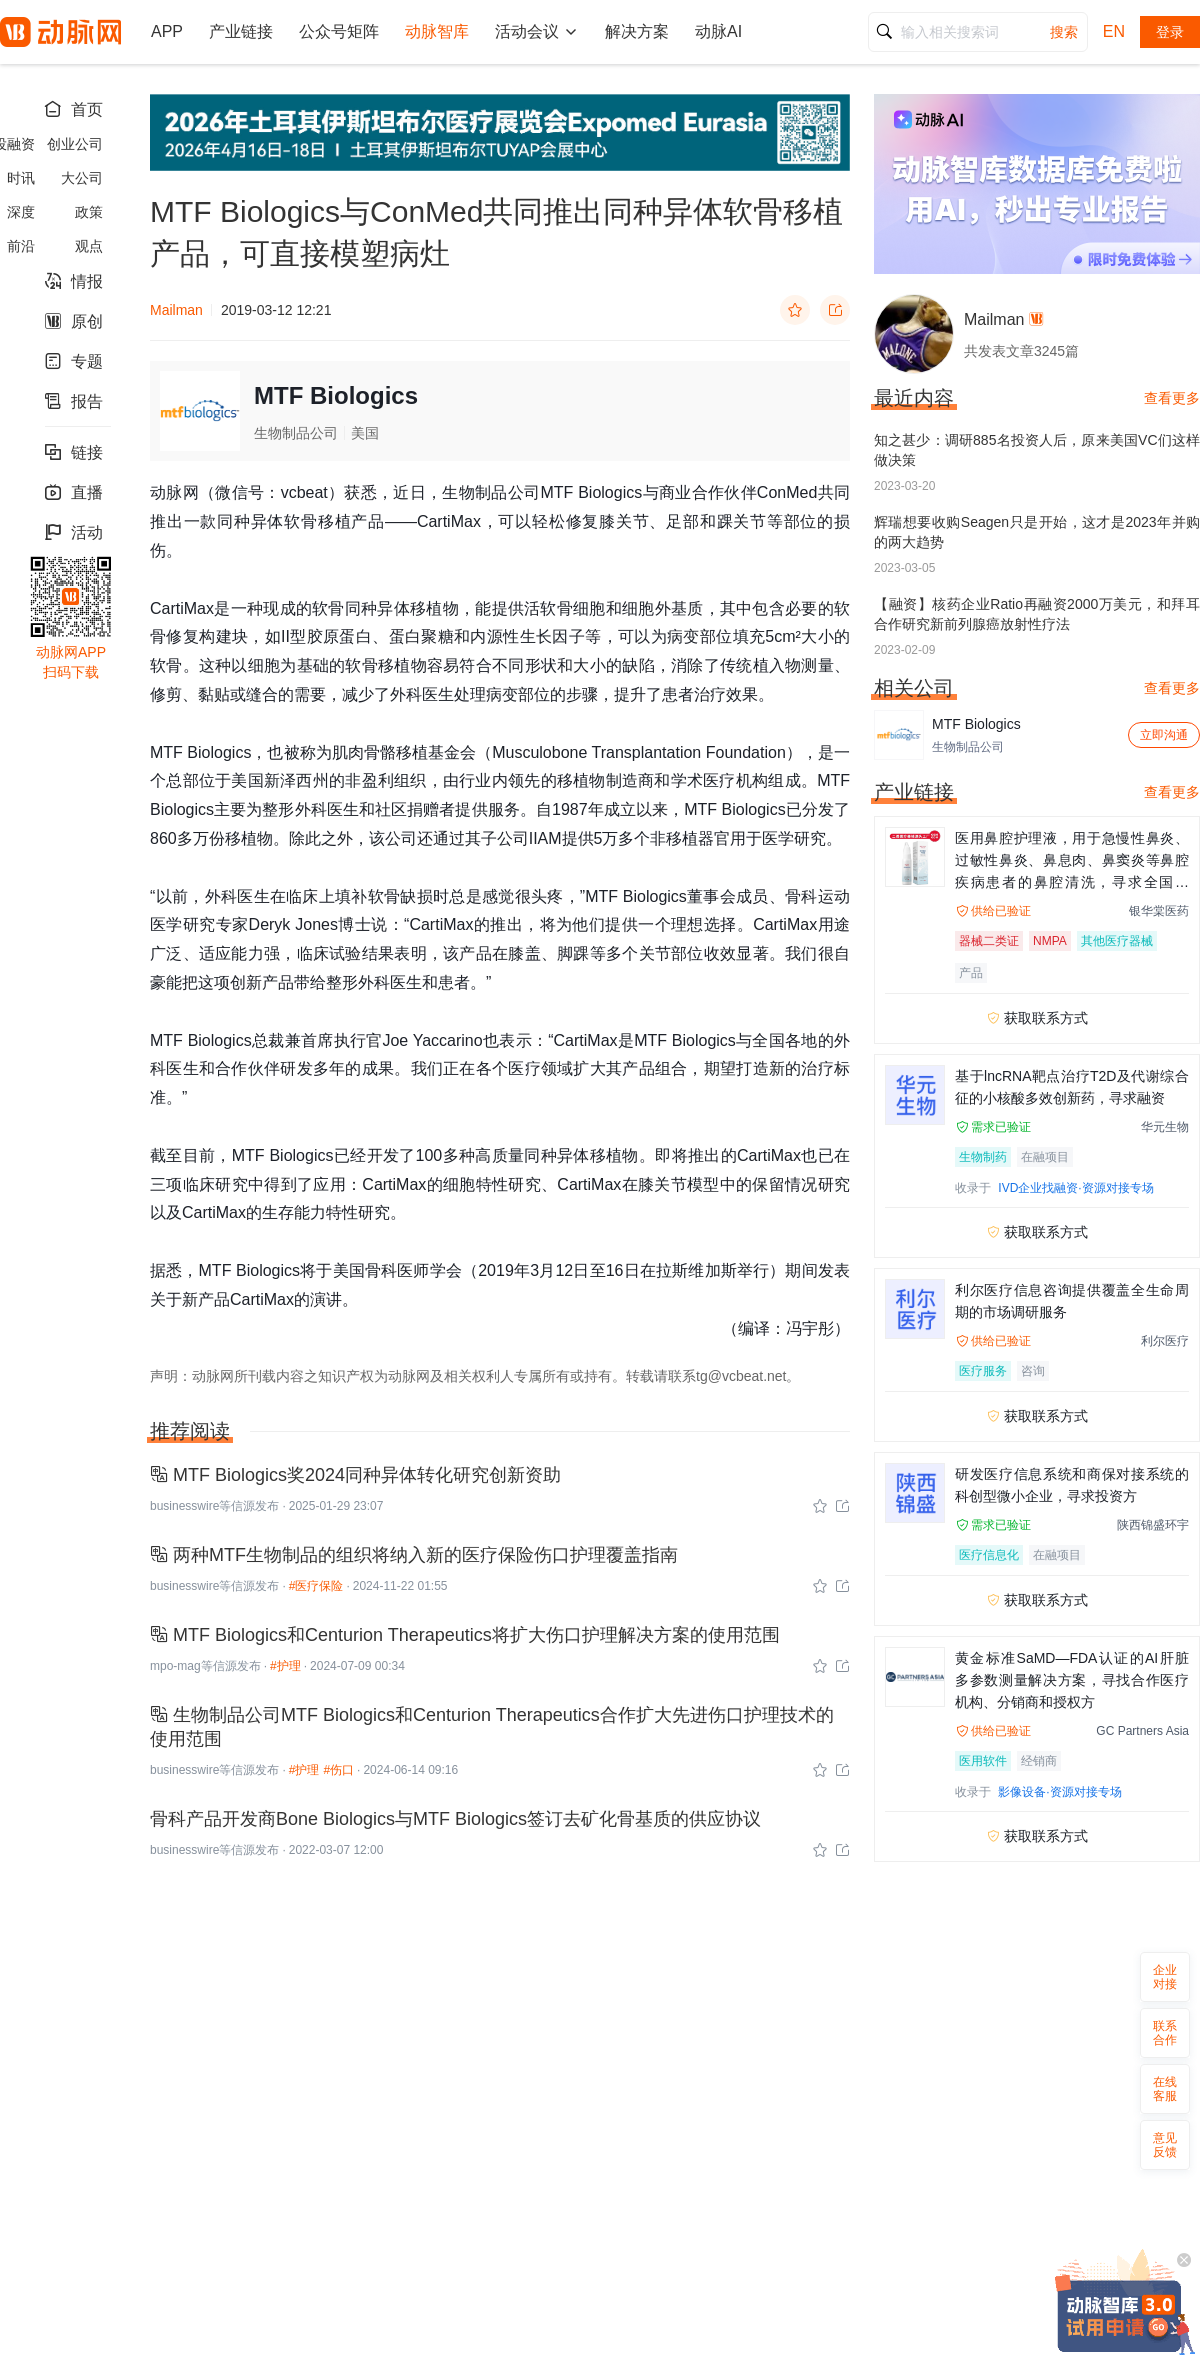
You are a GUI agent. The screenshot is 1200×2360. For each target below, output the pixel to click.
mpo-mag (175, 1666)
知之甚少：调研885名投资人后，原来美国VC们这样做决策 (1037, 450)
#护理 (285, 1666)
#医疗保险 (316, 1586)
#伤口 (338, 1770)
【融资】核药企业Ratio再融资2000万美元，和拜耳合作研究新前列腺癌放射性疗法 (1037, 614)
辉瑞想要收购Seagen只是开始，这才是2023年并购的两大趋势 (1037, 532)
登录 (1170, 32)
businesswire (184, 1506)
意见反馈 (1165, 2145)
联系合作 (1165, 2033)
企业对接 (1165, 1977)
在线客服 (1165, 2089)
